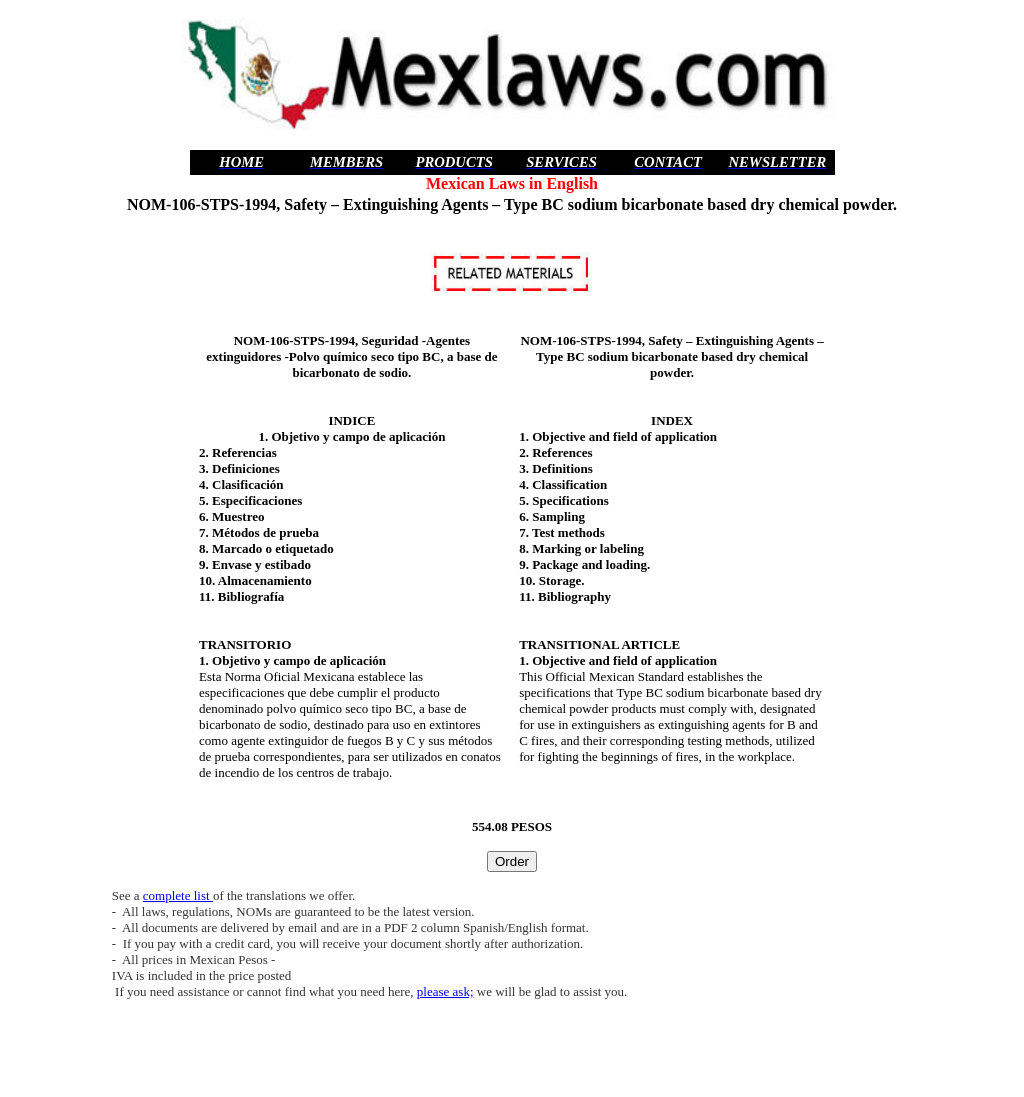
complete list (178, 895)
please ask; (445, 991)
